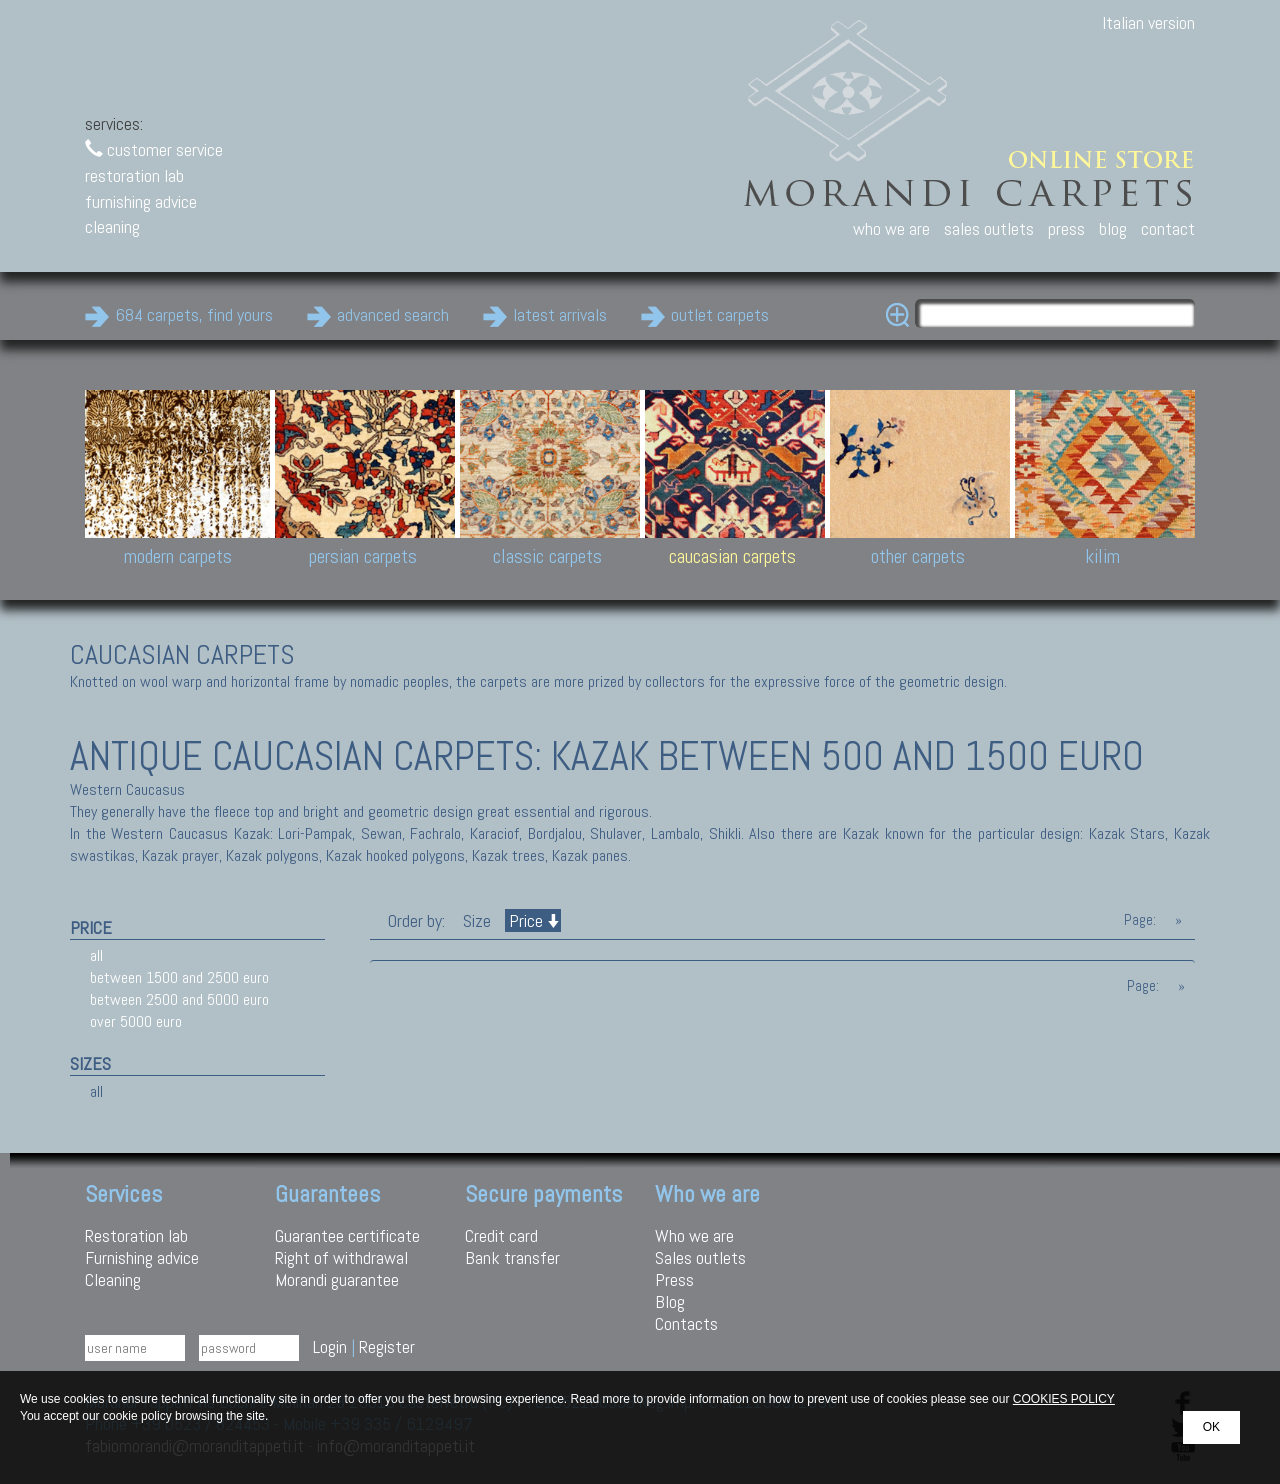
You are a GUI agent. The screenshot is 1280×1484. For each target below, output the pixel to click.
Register (387, 1346)
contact (1168, 228)
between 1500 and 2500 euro (179, 977)
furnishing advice (141, 201)
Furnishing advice (142, 1257)
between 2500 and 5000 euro (179, 999)
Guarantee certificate (347, 1235)
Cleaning (113, 1279)
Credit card (501, 1235)
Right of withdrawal (341, 1257)
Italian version (1148, 22)
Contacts (686, 1323)
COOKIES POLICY (1064, 1399)
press (1066, 228)
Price (533, 920)
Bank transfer (512, 1257)
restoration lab (134, 175)
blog (1113, 228)
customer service (154, 149)
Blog (670, 1301)
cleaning (112, 226)
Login (330, 1346)
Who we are (694, 1235)
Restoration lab (136, 1235)
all (96, 955)
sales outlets (989, 228)
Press (674, 1279)
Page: (1140, 920)
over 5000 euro (136, 1021)
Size (477, 920)
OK (1211, 1427)
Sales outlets (700, 1257)
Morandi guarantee (337, 1279)
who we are (891, 228)
